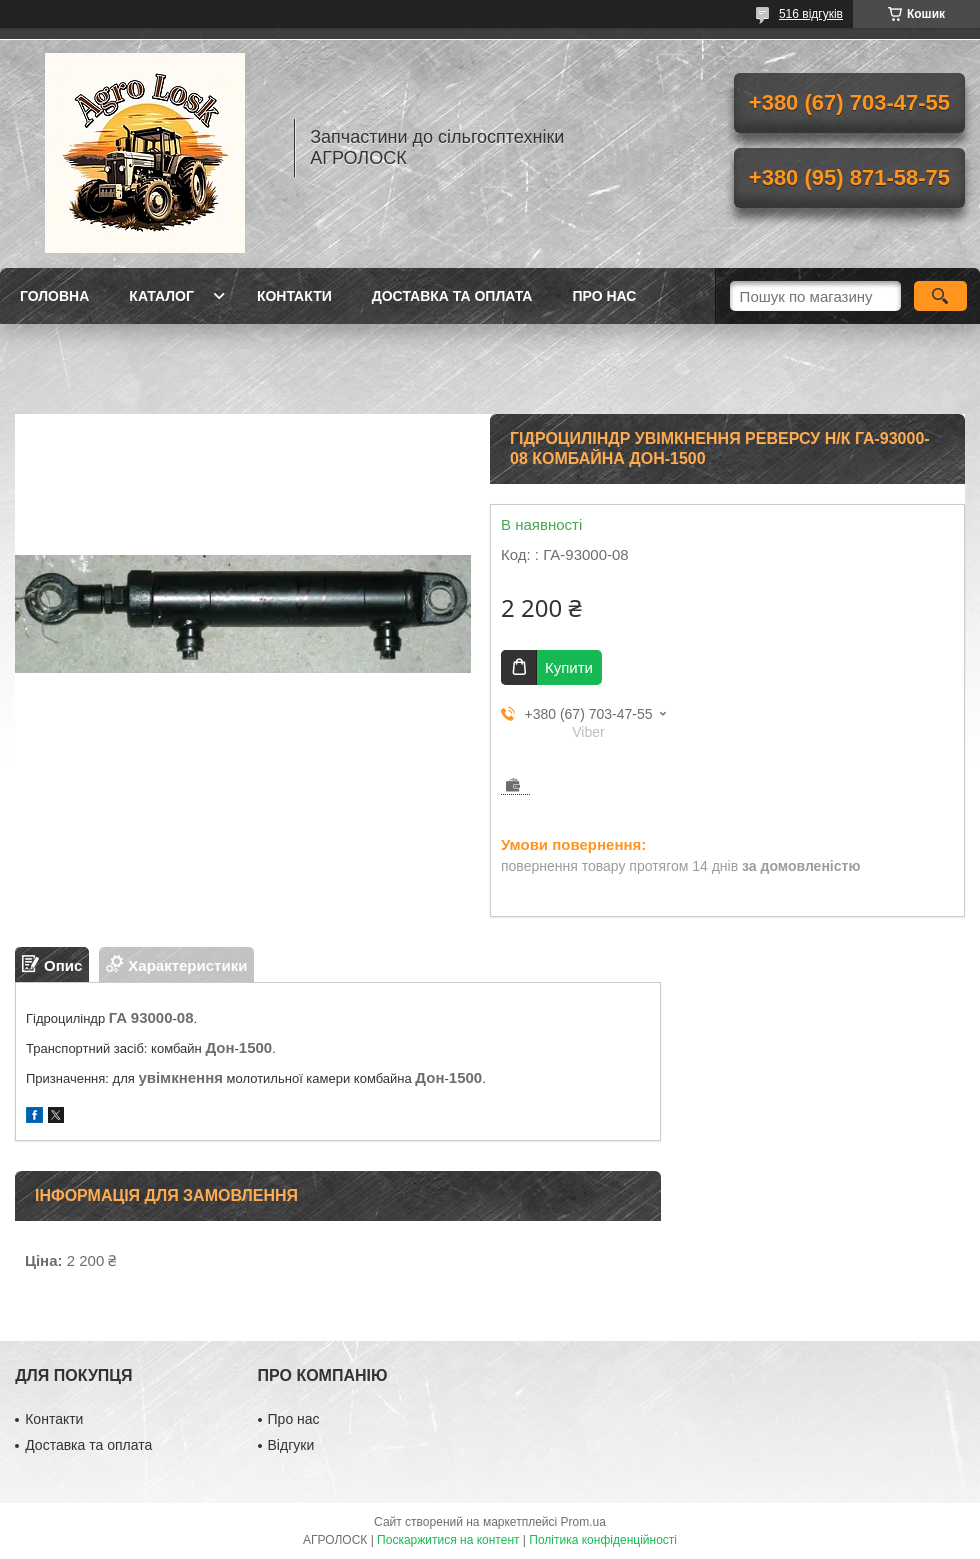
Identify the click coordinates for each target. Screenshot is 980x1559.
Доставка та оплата (452, 296)
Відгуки (291, 1445)
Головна (54, 296)
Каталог (161, 296)
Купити (569, 667)
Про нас (604, 296)
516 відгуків (811, 14)
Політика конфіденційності (603, 1540)
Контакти (294, 296)
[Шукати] (940, 296)
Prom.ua (583, 1522)
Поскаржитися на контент (448, 1540)
